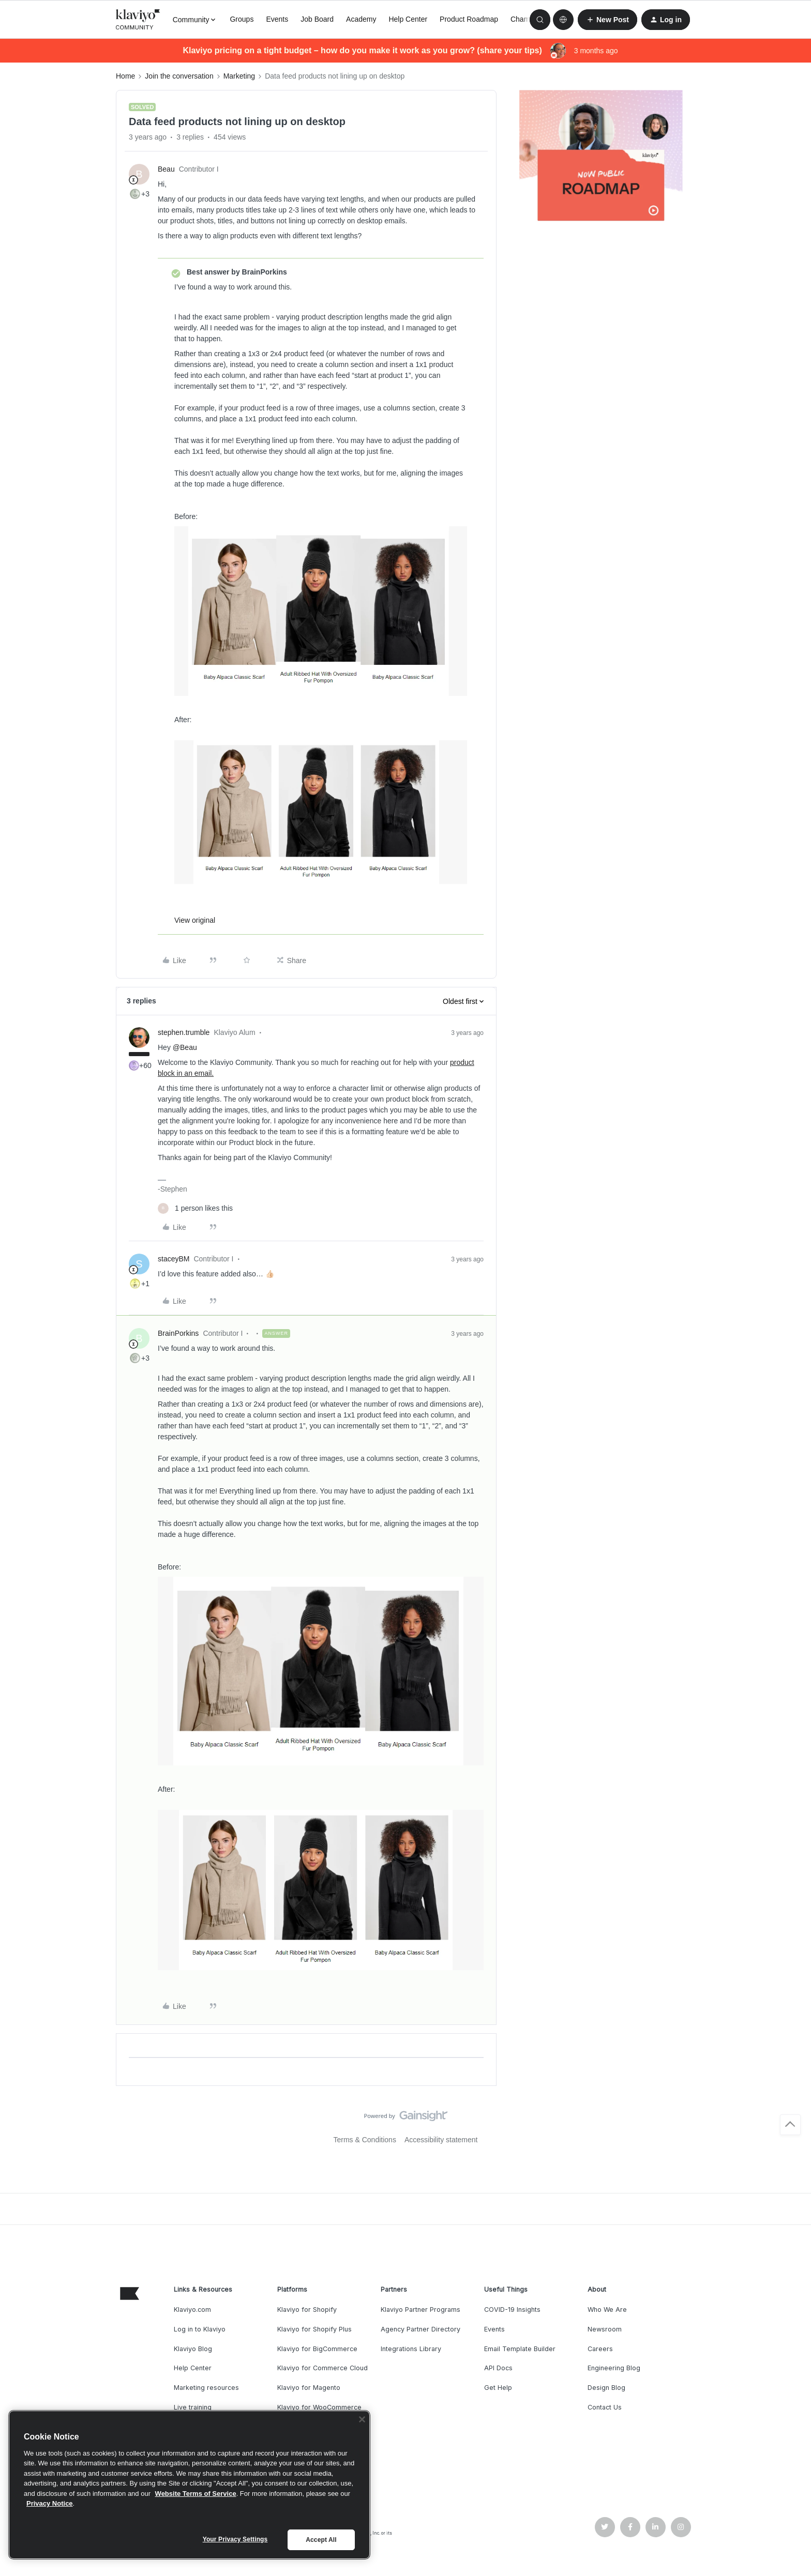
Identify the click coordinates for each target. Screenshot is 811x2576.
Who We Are (607, 2309)
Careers (600, 2349)
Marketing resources (206, 2387)
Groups (241, 19)
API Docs (498, 2368)
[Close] (362, 2419)
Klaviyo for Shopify (307, 2309)
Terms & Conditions (365, 2140)
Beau (166, 169)
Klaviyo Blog (193, 2349)
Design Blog (606, 2387)
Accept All (321, 2539)
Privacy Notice (49, 2503)
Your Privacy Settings (235, 2539)
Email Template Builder (519, 2349)
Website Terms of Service (195, 2493)
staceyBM (173, 1259)
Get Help (498, 2387)
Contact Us (605, 2407)
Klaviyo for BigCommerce (317, 2349)
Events (277, 19)
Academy (361, 19)
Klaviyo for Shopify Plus (314, 2329)
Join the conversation (179, 76)
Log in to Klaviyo (200, 2329)
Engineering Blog (614, 2368)
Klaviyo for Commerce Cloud (322, 2368)
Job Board (317, 19)
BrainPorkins (178, 1333)
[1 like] (195, 1208)
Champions (528, 19)
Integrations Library (411, 2349)
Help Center (407, 19)
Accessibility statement (441, 2140)
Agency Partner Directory (420, 2329)
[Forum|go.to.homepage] (138, 19)
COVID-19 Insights (512, 2309)
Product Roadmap (469, 19)
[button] (607, 19)
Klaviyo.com (192, 2309)
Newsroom (605, 2329)
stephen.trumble (183, 1032)
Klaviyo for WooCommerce (319, 2407)
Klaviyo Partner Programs (420, 2309)
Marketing (239, 76)
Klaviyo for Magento (308, 2387)
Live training (193, 2407)
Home (125, 76)
